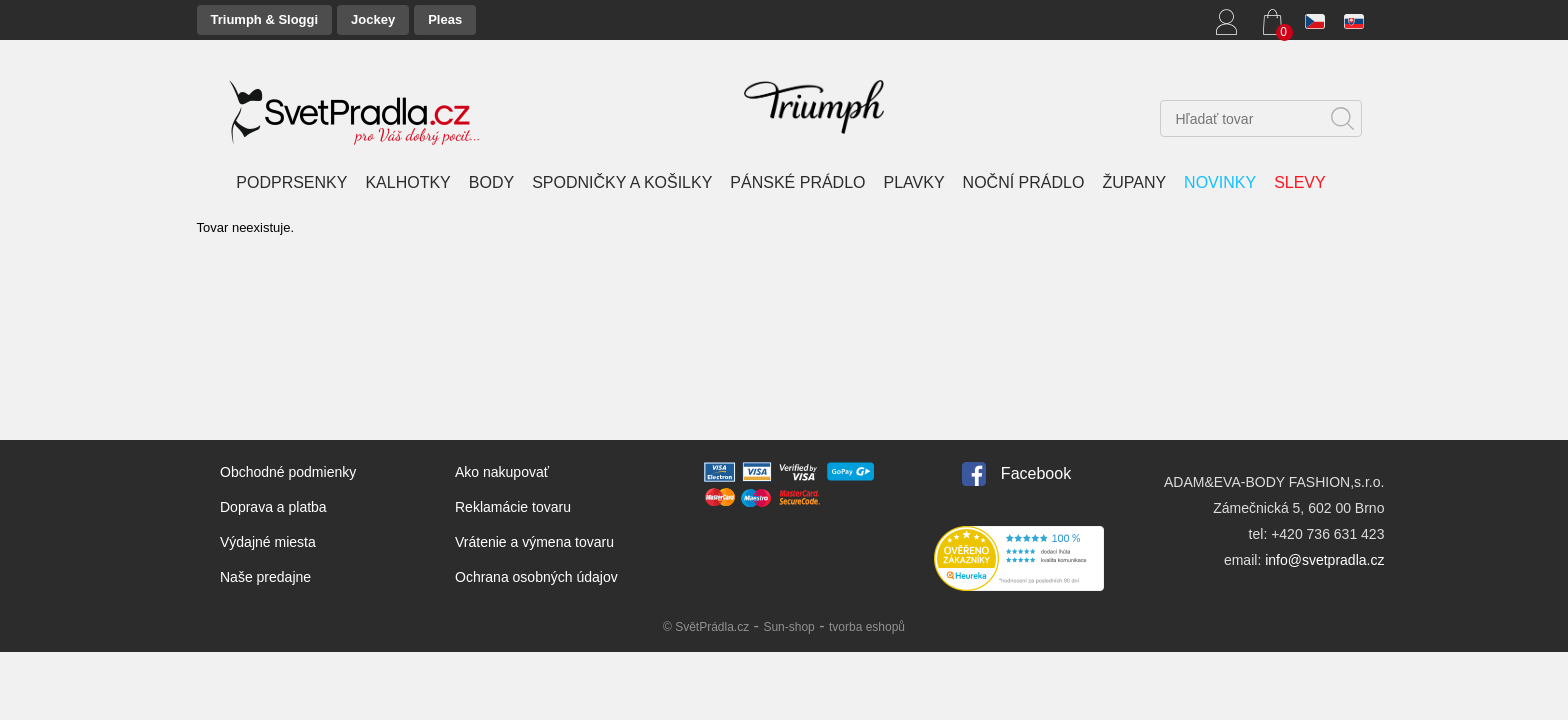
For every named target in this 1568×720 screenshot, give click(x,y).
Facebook (1036, 473)
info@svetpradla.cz (1324, 560)
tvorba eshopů (867, 627)
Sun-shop (788, 627)
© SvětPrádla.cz (706, 627)
